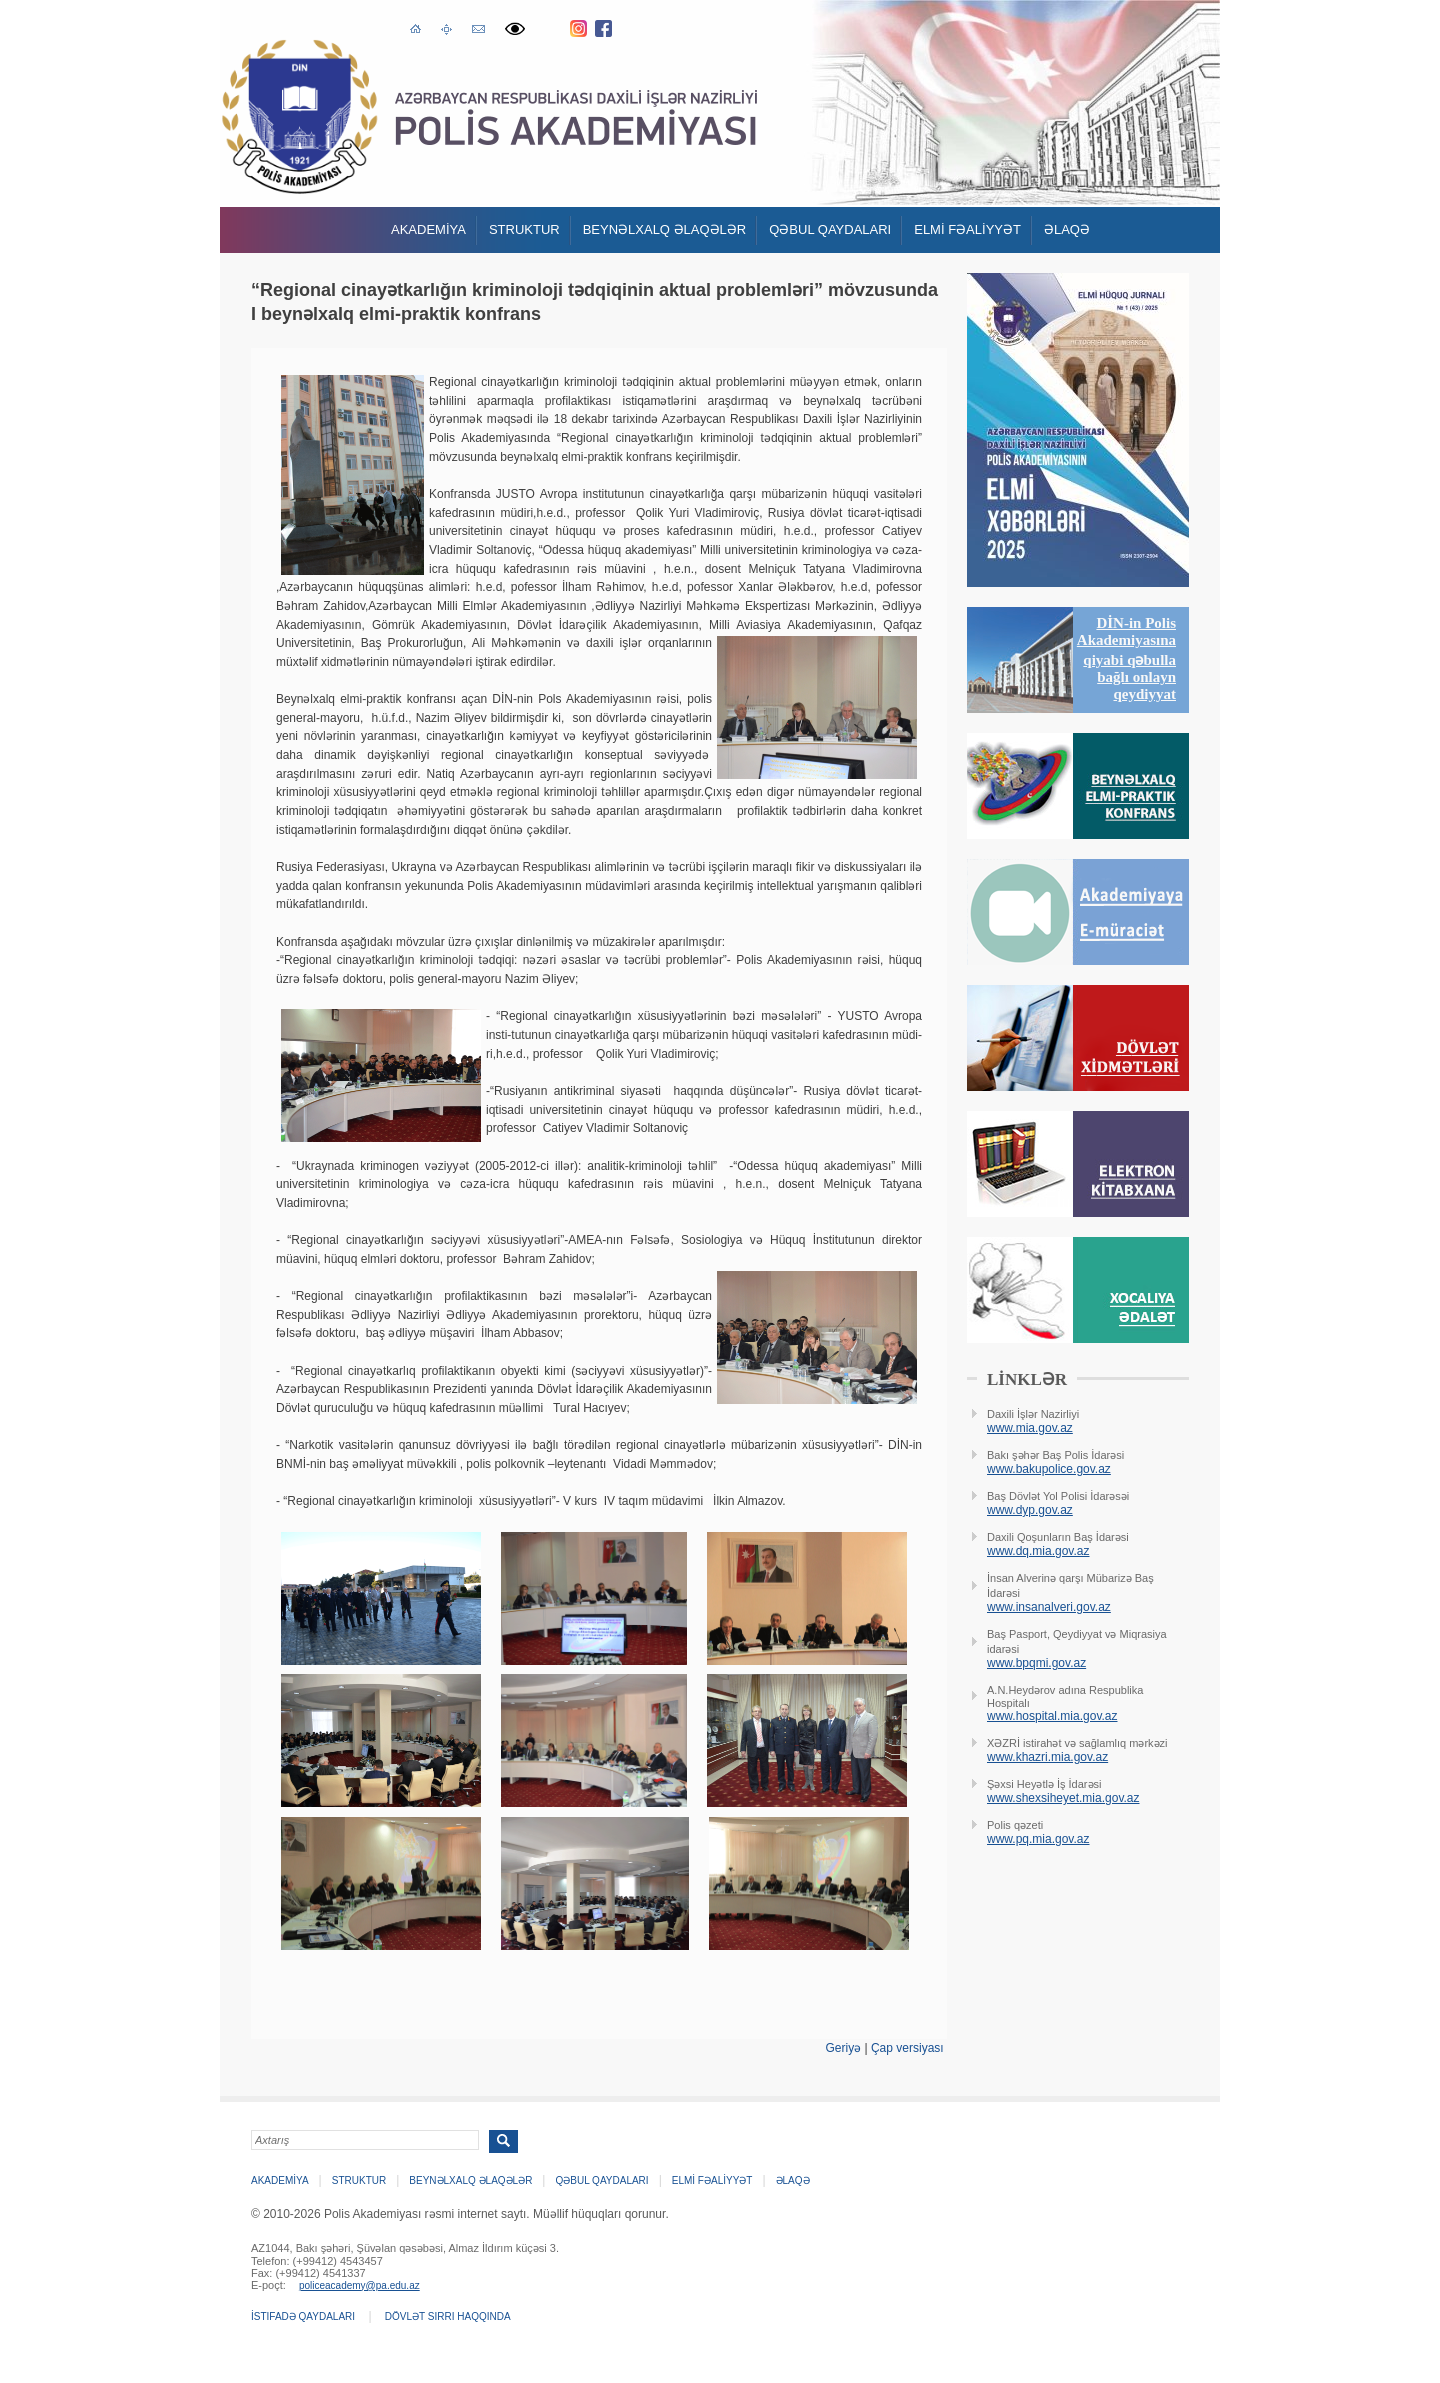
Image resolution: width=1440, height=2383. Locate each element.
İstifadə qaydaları (303, 2316)
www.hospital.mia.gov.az (1052, 1716)
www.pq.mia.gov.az (1038, 1839)
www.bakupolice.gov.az (1049, 1469)
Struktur (524, 229)
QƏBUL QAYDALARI (830, 229)
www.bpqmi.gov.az (1036, 1663)
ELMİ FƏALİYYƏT (967, 229)
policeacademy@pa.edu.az (359, 2285)
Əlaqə (1067, 229)
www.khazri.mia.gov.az (1047, 1757)
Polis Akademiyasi (299, 116)
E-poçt (478, 26)
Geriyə (843, 2048)
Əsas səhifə (415, 27)
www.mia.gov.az (1030, 1428)
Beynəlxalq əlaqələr (665, 229)
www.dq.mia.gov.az (1038, 1551)
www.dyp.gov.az (1030, 1510)
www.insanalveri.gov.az (1049, 1607)
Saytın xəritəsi (446, 28)
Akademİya (428, 229)
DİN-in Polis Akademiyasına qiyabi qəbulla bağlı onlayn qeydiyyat (1126, 658)
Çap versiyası (907, 2048)
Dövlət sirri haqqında (448, 2316)
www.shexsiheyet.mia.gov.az (1063, 1798)
